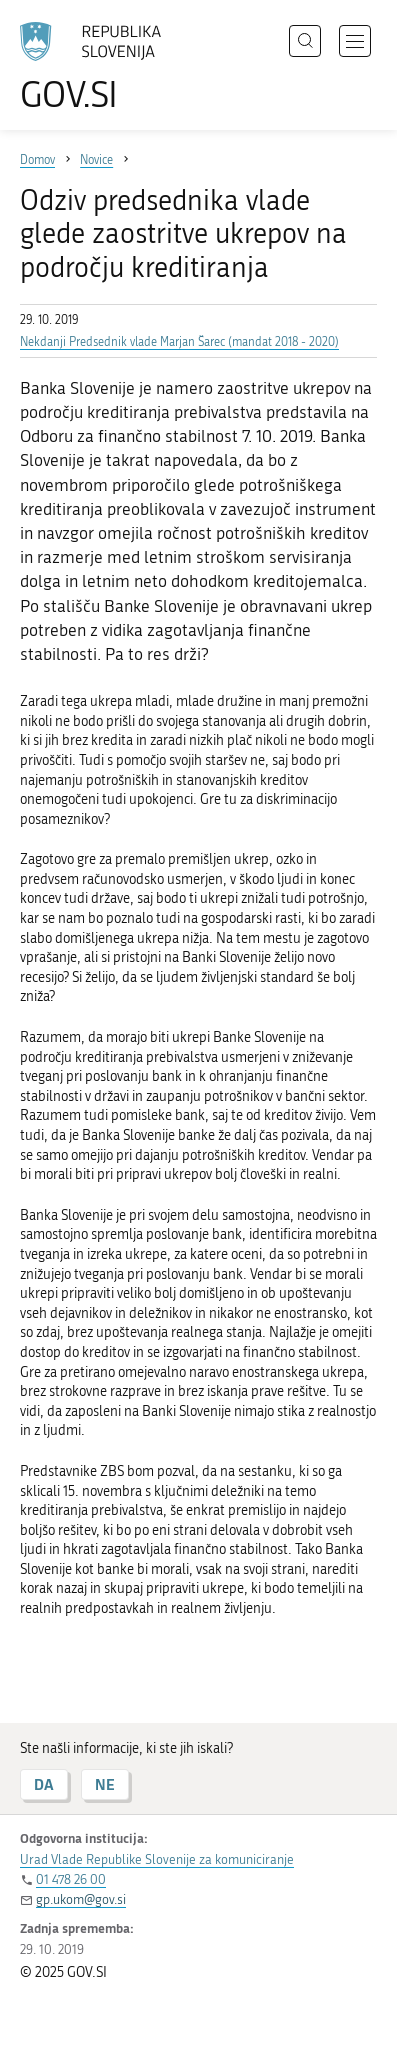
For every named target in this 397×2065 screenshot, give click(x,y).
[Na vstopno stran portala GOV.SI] (100, 67)
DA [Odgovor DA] (44, 1784)
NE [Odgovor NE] (105, 1784)
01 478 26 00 (71, 1879)
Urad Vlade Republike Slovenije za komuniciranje (157, 1859)
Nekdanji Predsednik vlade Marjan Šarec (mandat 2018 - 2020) (179, 342)
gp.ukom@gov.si (81, 1899)
